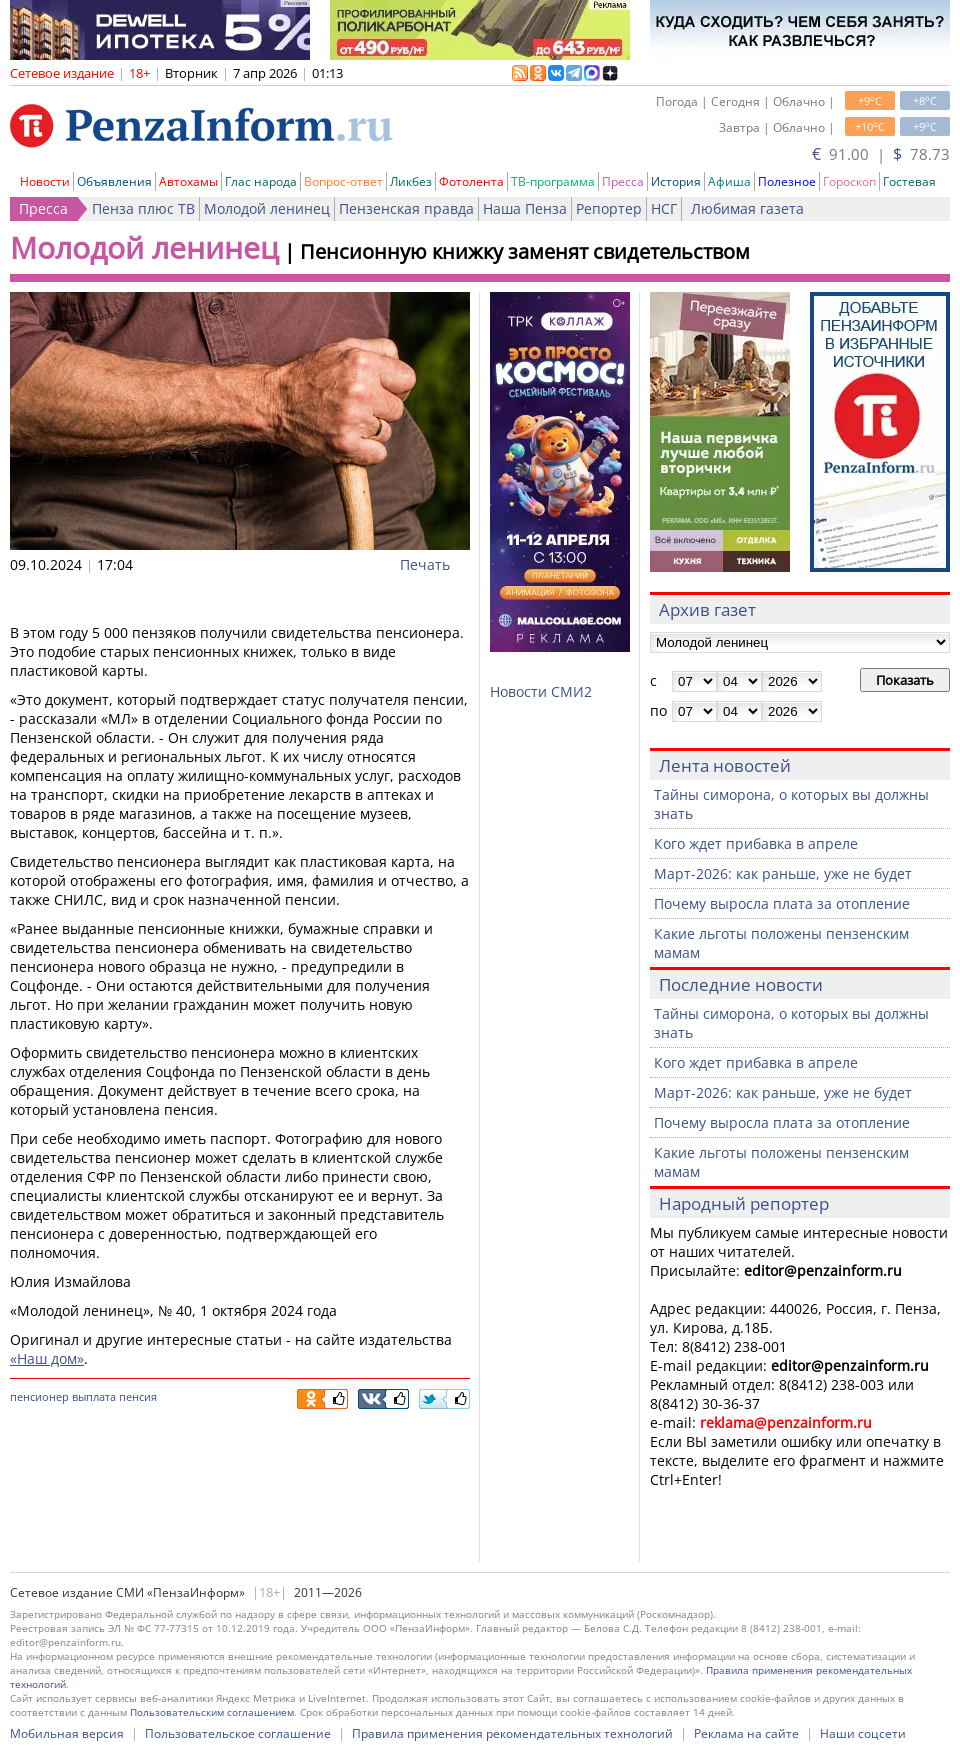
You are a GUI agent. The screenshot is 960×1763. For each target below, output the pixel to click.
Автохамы (188, 181)
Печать (425, 564)
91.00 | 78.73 (881, 154)
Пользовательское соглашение (238, 1733)
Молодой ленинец (267, 208)
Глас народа (261, 181)
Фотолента (471, 181)
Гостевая (909, 181)
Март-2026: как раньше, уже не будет (783, 873)
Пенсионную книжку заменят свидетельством (525, 251)
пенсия (138, 1396)
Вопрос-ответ (343, 181)
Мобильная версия (67, 1733)
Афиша (729, 181)
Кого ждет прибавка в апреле (756, 843)
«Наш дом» (47, 1358)
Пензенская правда (406, 208)
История (676, 181)
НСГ (664, 208)
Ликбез (411, 181)
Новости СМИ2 (541, 691)
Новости (45, 181)
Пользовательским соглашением (212, 1712)
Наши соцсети (863, 1733)
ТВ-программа (553, 181)
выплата (94, 1396)
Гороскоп (849, 181)
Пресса (623, 181)
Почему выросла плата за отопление (782, 903)
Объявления (114, 181)
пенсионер (39, 1396)
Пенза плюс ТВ (143, 208)
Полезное (787, 181)
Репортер (609, 208)
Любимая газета (747, 208)
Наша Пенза (525, 208)
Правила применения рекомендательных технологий (512, 1733)
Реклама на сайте (746, 1733)
